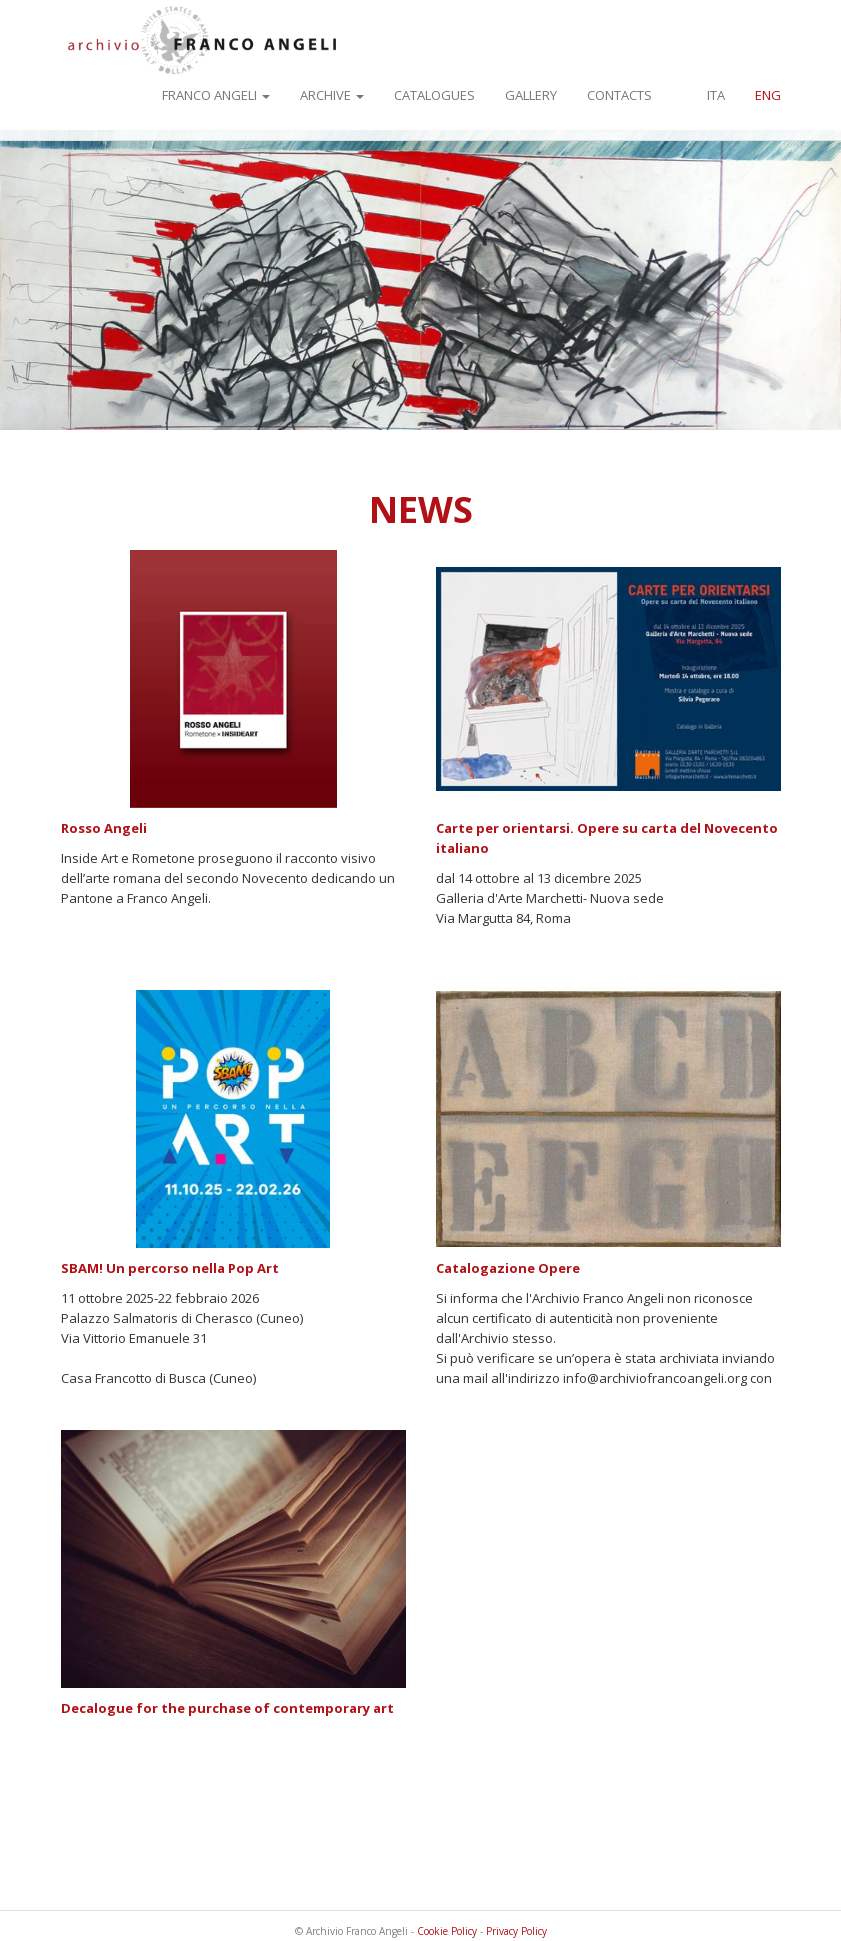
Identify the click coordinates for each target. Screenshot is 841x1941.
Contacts (619, 95)
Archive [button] (332, 95)
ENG (768, 95)
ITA (716, 95)
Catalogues (434, 95)
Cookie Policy (447, 1931)
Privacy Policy (516, 1931)
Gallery (531, 95)
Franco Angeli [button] (216, 95)
